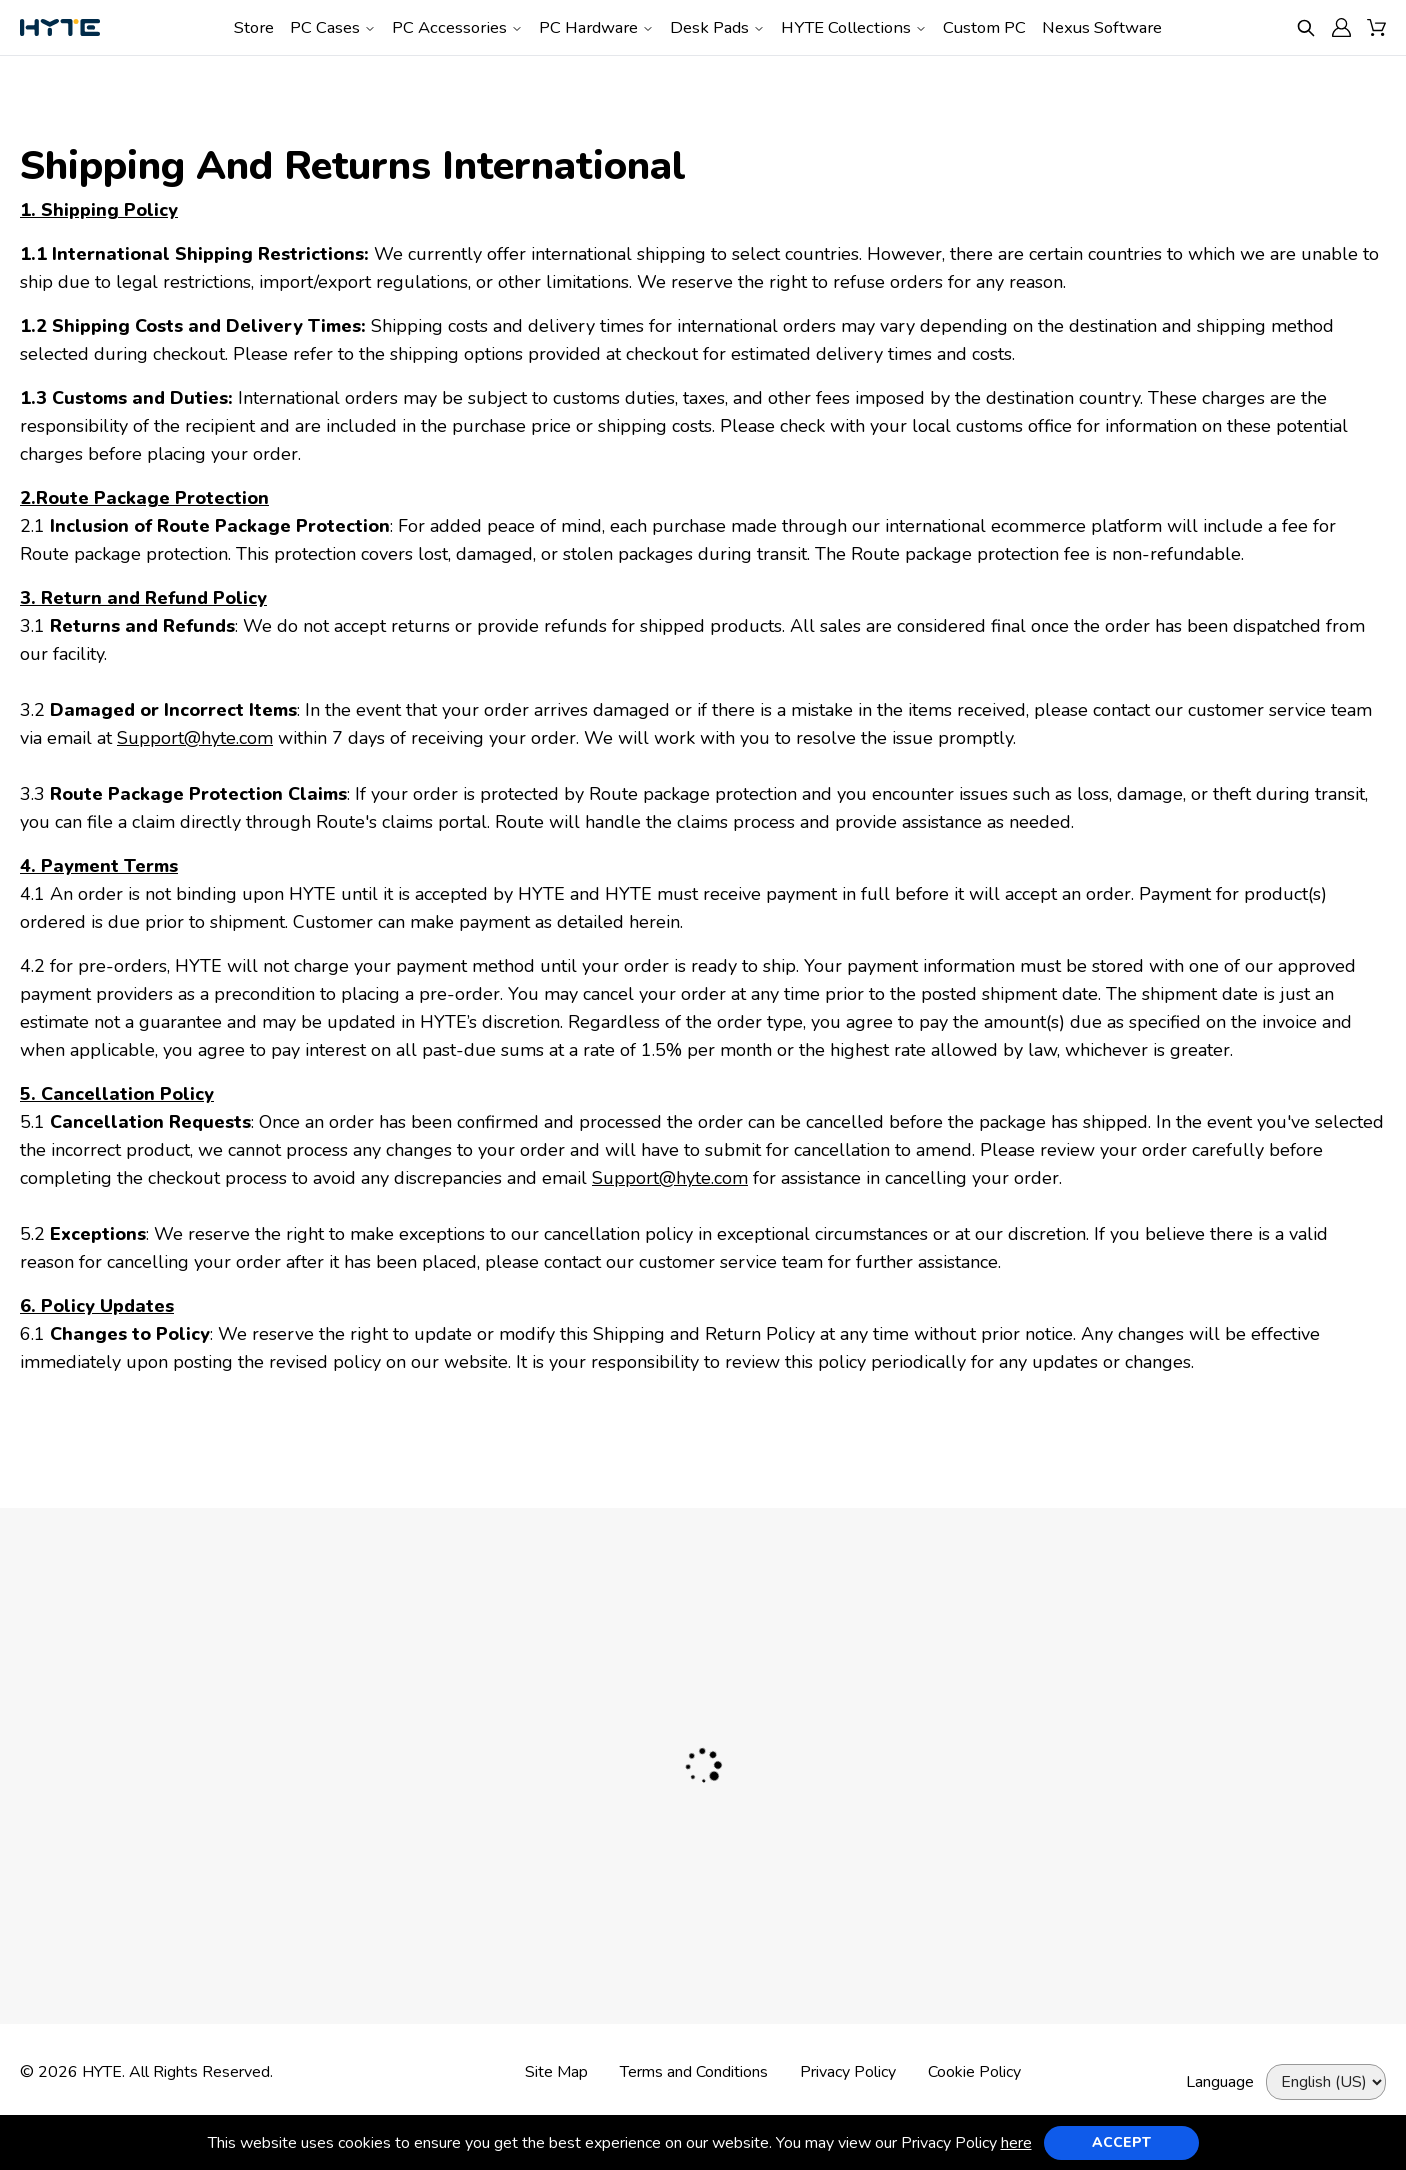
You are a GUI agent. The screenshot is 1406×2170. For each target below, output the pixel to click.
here (1016, 2143)
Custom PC (984, 27)
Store (254, 27)
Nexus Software (1102, 27)
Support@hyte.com (195, 738)
